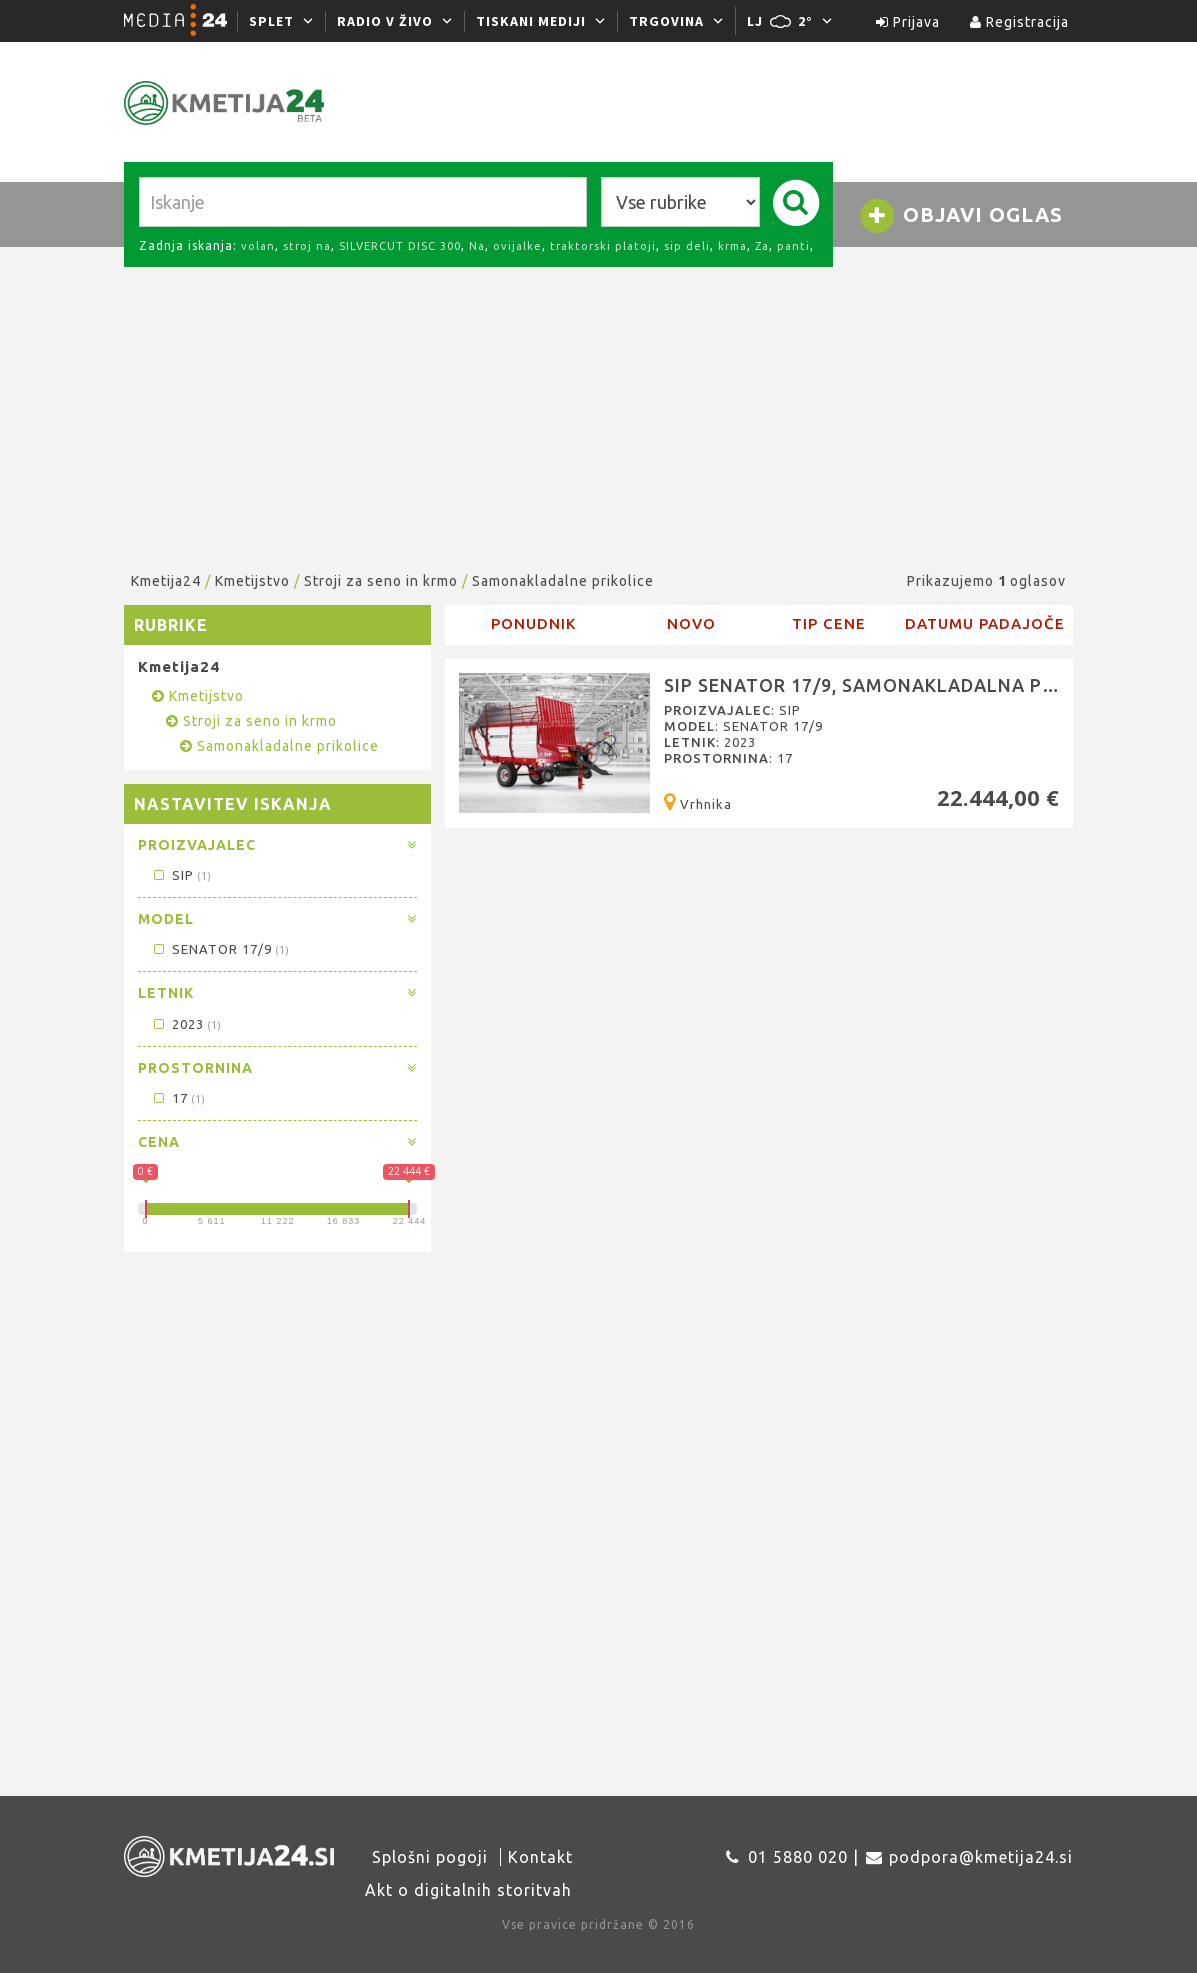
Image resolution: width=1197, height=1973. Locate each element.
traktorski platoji (603, 246)
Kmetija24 (166, 581)
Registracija (1019, 22)
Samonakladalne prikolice (563, 581)
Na (477, 246)
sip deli (687, 246)
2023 (186, 1024)
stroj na (307, 246)
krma (732, 246)
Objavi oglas (960, 216)
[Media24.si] (181, 21)
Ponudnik (533, 623)
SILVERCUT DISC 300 (400, 246)
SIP (181, 875)
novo (691, 623)
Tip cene (829, 623)
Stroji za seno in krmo (381, 581)
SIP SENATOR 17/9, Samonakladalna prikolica (896, 685)
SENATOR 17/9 (220, 949)
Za (762, 246)
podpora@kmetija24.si (981, 1857)
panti (793, 246)
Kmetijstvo (252, 581)
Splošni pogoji (430, 1857)
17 (178, 1098)
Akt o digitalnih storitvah (468, 1890)
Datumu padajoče (985, 623)
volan (258, 246)
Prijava (908, 22)
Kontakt (540, 1857)
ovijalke (517, 246)
